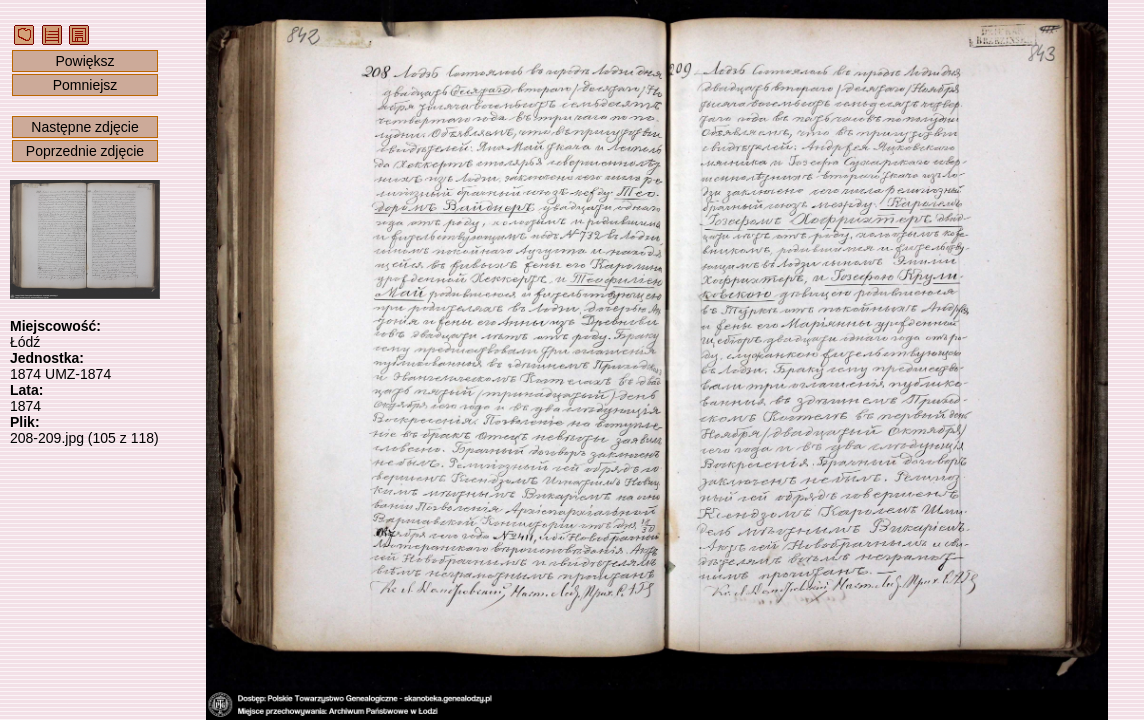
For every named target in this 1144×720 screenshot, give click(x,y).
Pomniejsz (85, 85)
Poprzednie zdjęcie (85, 151)
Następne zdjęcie (84, 127)
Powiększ (84, 61)
